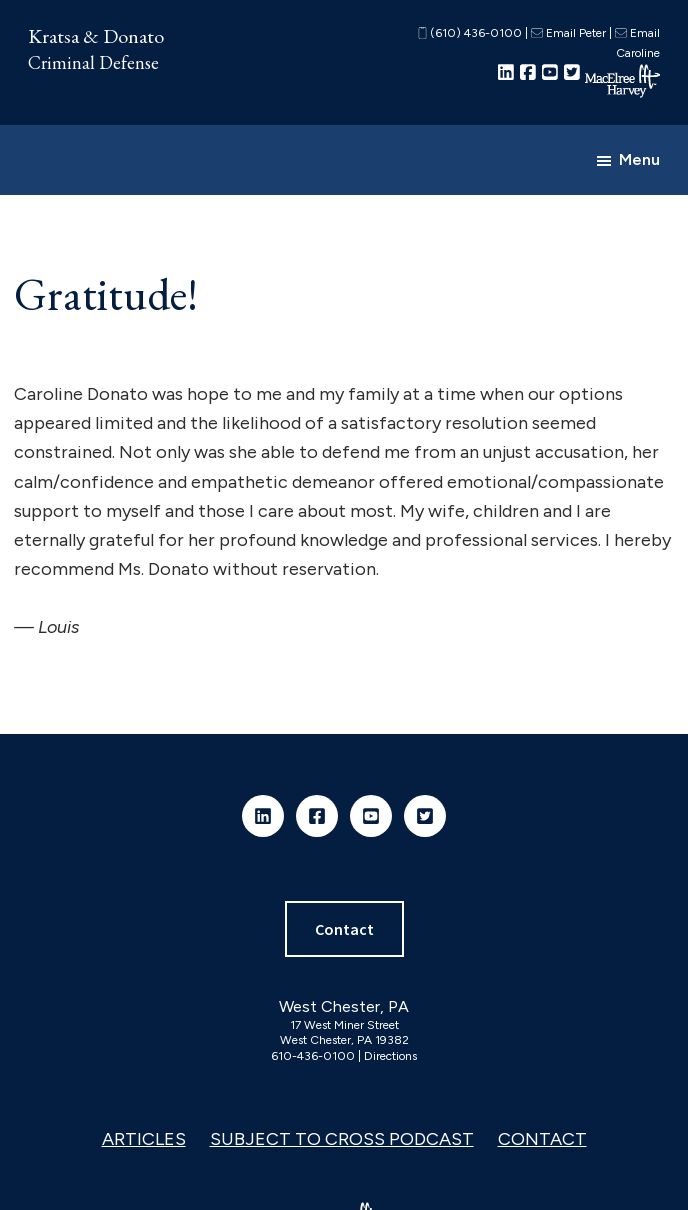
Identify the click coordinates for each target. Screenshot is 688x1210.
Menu (639, 159)
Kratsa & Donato (96, 36)
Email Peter (568, 33)
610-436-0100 (313, 1056)
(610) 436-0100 (470, 33)
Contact (344, 929)
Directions (390, 1056)
